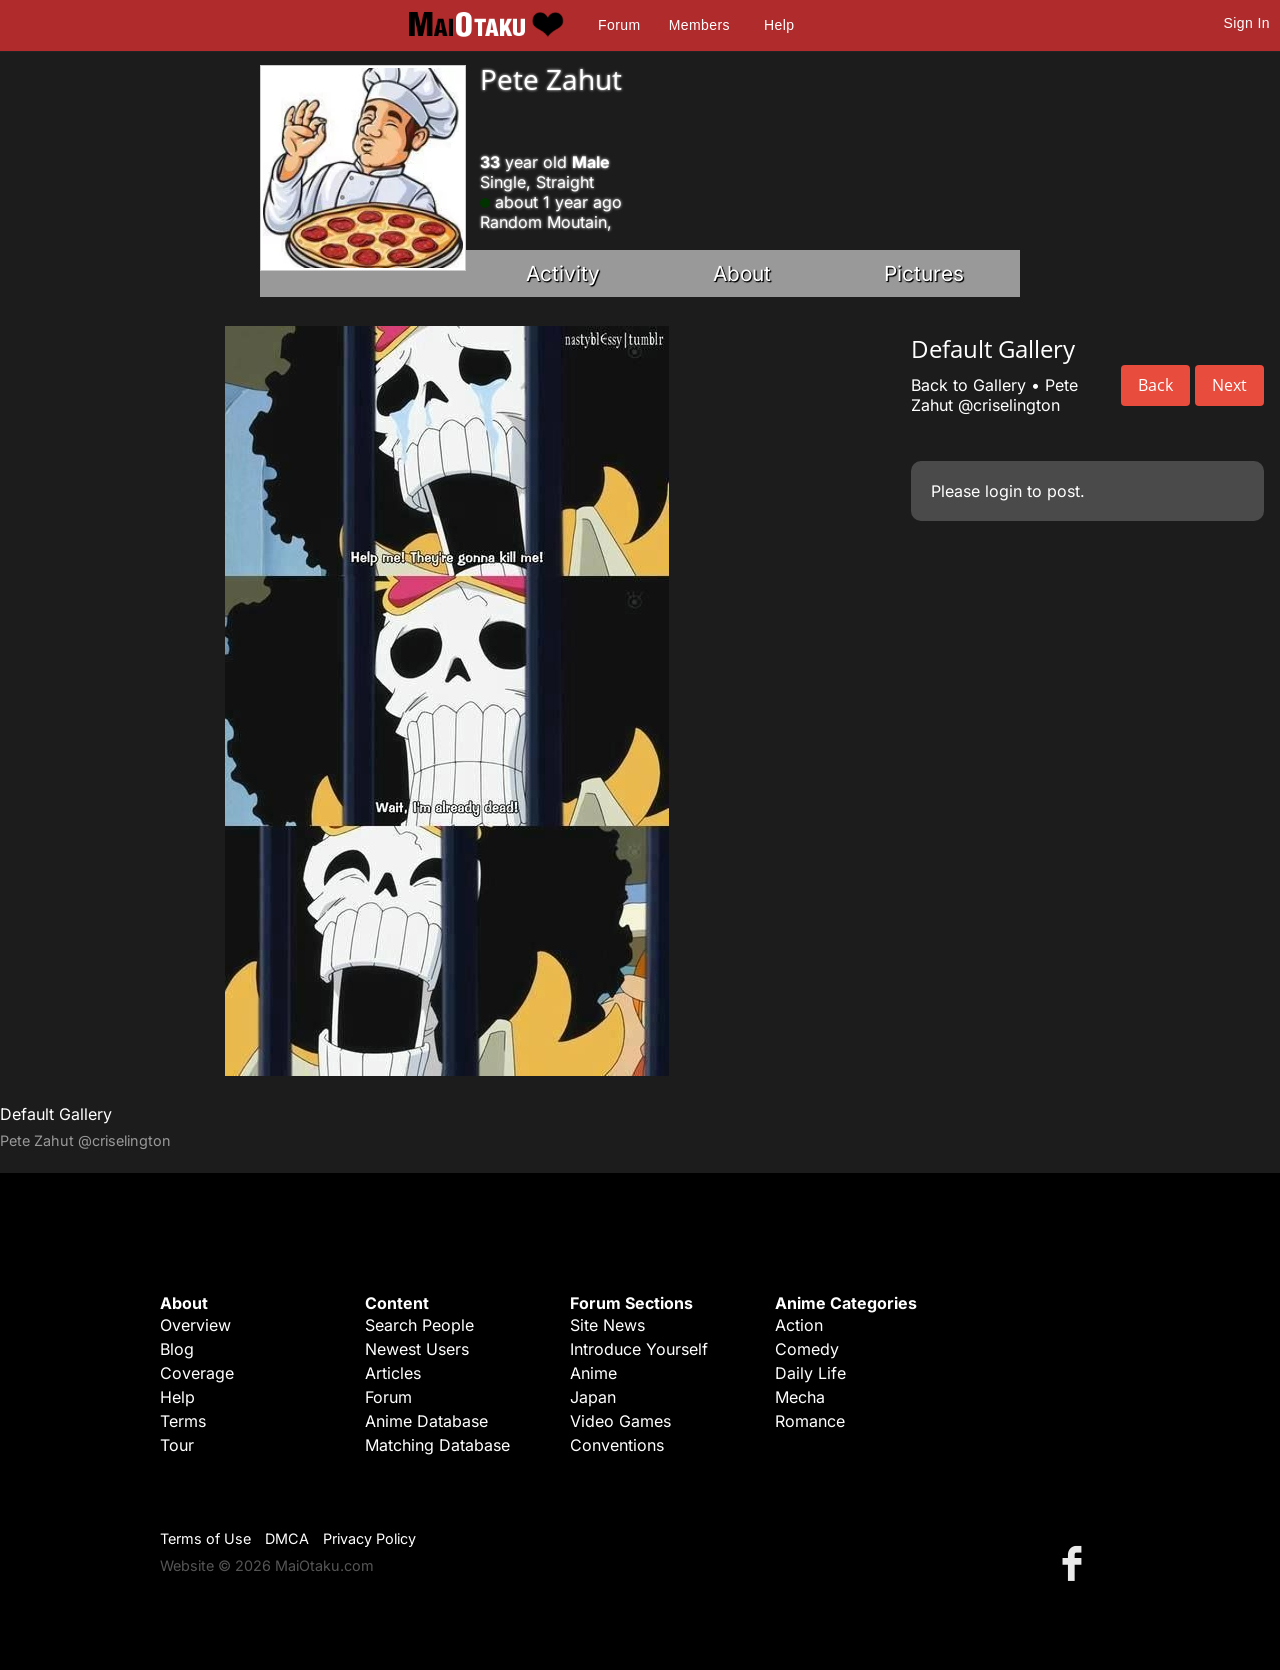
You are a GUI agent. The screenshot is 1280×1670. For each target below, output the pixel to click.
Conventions (617, 1445)
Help (779, 25)
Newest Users (417, 1349)
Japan (593, 1397)
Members (699, 25)
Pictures (924, 273)
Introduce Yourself (639, 1349)
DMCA (287, 1538)
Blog (177, 1349)
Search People (419, 1325)
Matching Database (437, 1445)
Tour (177, 1445)
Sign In (1247, 23)
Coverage (197, 1373)
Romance (810, 1421)
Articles (393, 1373)
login (1003, 491)
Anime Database (426, 1421)
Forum (619, 25)
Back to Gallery (968, 385)
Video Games (620, 1421)
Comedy (807, 1349)
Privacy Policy (369, 1538)
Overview (195, 1325)
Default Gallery (56, 1114)
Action (799, 1325)
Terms (183, 1421)
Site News (607, 1325)
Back (1155, 385)
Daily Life (810, 1373)
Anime (593, 1373)
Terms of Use (205, 1538)
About (742, 273)
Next (1229, 385)
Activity (563, 273)
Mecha (800, 1397)
